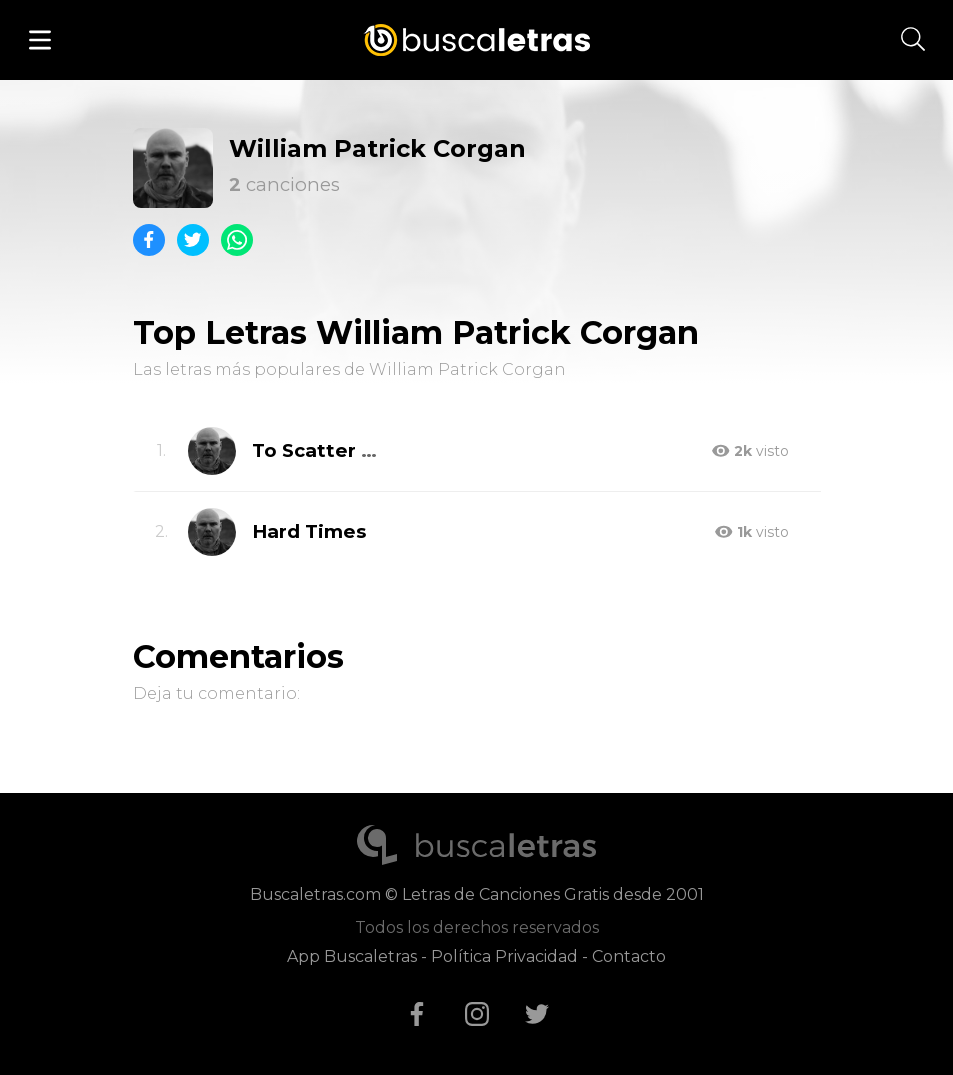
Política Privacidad (504, 956)
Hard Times (309, 531)
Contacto (629, 956)
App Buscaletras (352, 956)
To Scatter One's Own (359, 450)
